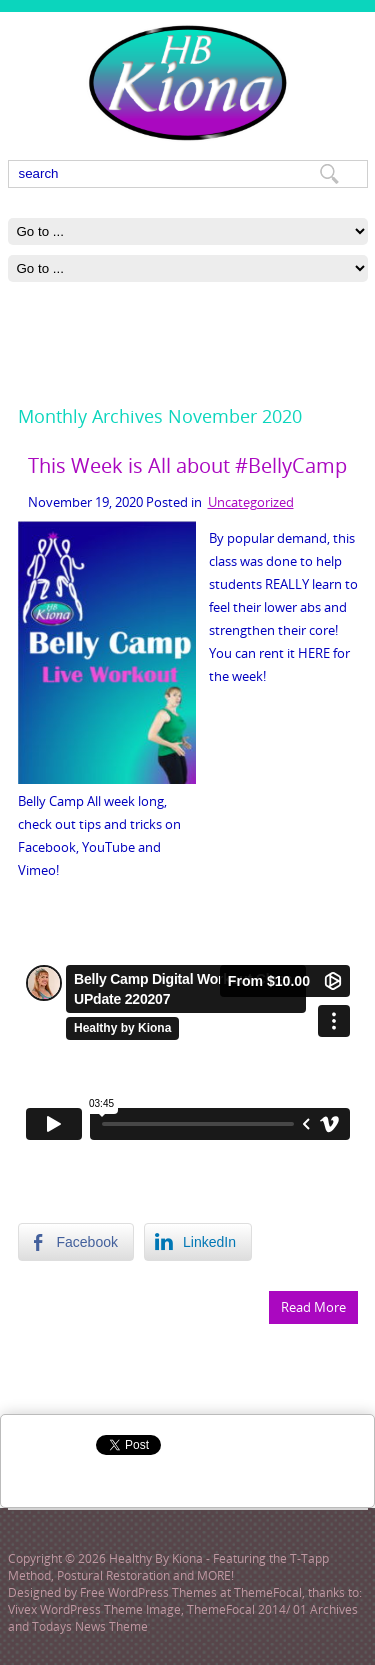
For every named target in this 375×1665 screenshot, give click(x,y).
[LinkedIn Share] (198, 1242)
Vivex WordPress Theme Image (94, 1609)
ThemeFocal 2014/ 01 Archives (272, 1609)
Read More (313, 1307)
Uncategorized (251, 502)
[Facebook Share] (76, 1242)
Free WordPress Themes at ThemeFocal (191, 1592)
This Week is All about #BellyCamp (187, 465)
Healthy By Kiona (156, 1558)
